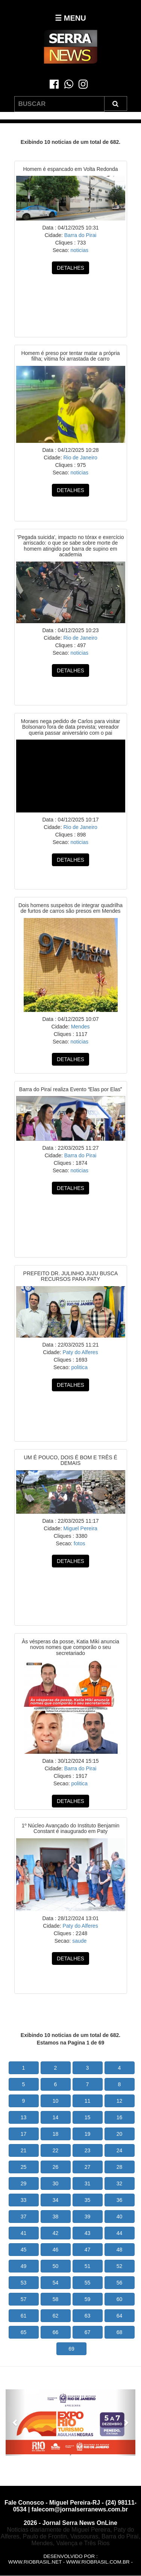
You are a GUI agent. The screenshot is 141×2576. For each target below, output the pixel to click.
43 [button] (88, 2233)
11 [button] (88, 2101)
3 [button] (87, 2068)
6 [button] (55, 2084)
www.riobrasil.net (35, 2562)
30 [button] (56, 2183)
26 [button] (56, 2167)
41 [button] (24, 2233)
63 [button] (88, 2316)
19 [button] (88, 2134)
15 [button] (88, 2117)
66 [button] (56, 2332)
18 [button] (56, 2134)
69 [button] (71, 2349)
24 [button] (120, 2150)
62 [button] (56, 2316)
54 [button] (56, 2283)
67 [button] (88, 2332)
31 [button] (88, 2183)
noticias (78, 250)
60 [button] (120, 2299)
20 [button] (120, 2134)
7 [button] (87, 2084)
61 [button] (24, 2316)
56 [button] (120, 2283)
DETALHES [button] (70, 268)
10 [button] (56, 2101)
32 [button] (120, 2183)
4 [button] (119, 2068)
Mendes (80, 1027)
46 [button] (56, 2250)
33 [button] (24, 2200)
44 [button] (120, 2233)
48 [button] (120, 2250)
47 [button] (88, 2250)
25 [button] (24, 2167)
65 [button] (24, 2332)
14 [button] (56, 2117)
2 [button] (55, 2068)
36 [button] (120, 2200)
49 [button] (24, 2266)
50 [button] (56, 2266)
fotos (78, 1543)
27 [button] (88, 2167)
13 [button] (24, 2117)
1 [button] (23, 2068)
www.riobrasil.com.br (98, 2562)
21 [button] (24, 2150)
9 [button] (23, 2101)
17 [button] (24, 2134)
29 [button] (24, 2183)
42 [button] (56, 2233)
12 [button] (120, 2101)
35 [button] (88, 2200)
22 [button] (56, 2150)
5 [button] (23, 2084)
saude (78, 1941)
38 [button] (56, 2217)
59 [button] (88, 2299)
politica (79, 1367)
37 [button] (24, 2217)
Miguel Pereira (79, 1528)
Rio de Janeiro (79, 457)
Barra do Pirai (79, 235)
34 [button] (56, 2200)
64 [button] (120, 2316)
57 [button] (24, 2299)
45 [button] (24, 2250)
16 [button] (120, 2117)
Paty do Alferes (79, 1352)
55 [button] (88, 2283)
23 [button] (88, 2150)
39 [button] (88, 2217)
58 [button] (56, 2299)
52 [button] (120, 2266)
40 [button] (120, 2217)
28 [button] (120, 2167)
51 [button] (88, 2266)
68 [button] (120, 2332)
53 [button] (24, 2283)
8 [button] (119, 2084)
